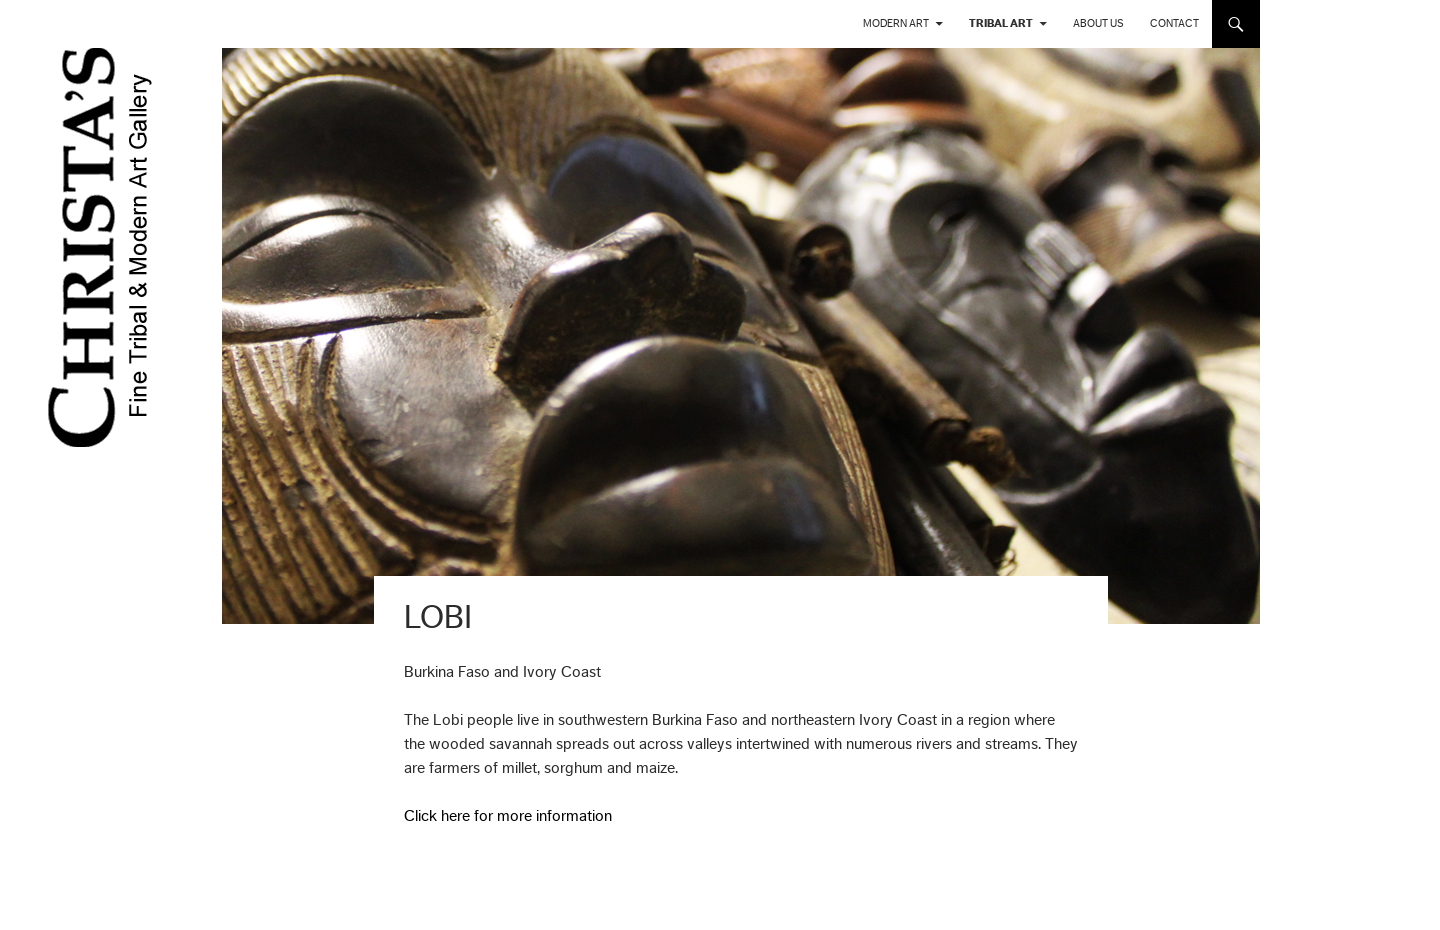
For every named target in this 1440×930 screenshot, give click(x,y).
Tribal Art (1001, 23)
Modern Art (896, 23)
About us (1098, 23)
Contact (1174, 23)
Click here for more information (508, 816)
